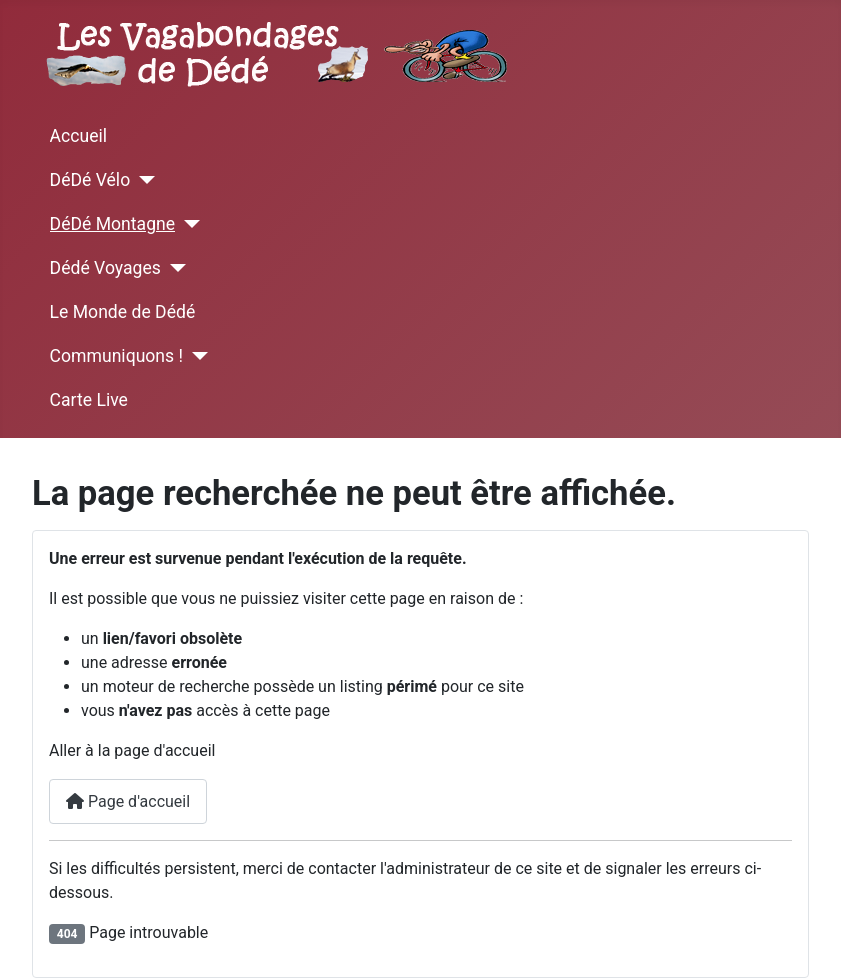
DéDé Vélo (90, 180)
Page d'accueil (128, 801)
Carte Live (89, 400)
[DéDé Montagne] (187, 224)
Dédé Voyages (105, 268)
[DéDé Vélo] (142, 180)
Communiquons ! (116, 356)
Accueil (78, 136)
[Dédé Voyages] (173, 268)
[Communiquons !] (195, 356)
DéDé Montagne (112, 224)
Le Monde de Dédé (123, 312)
